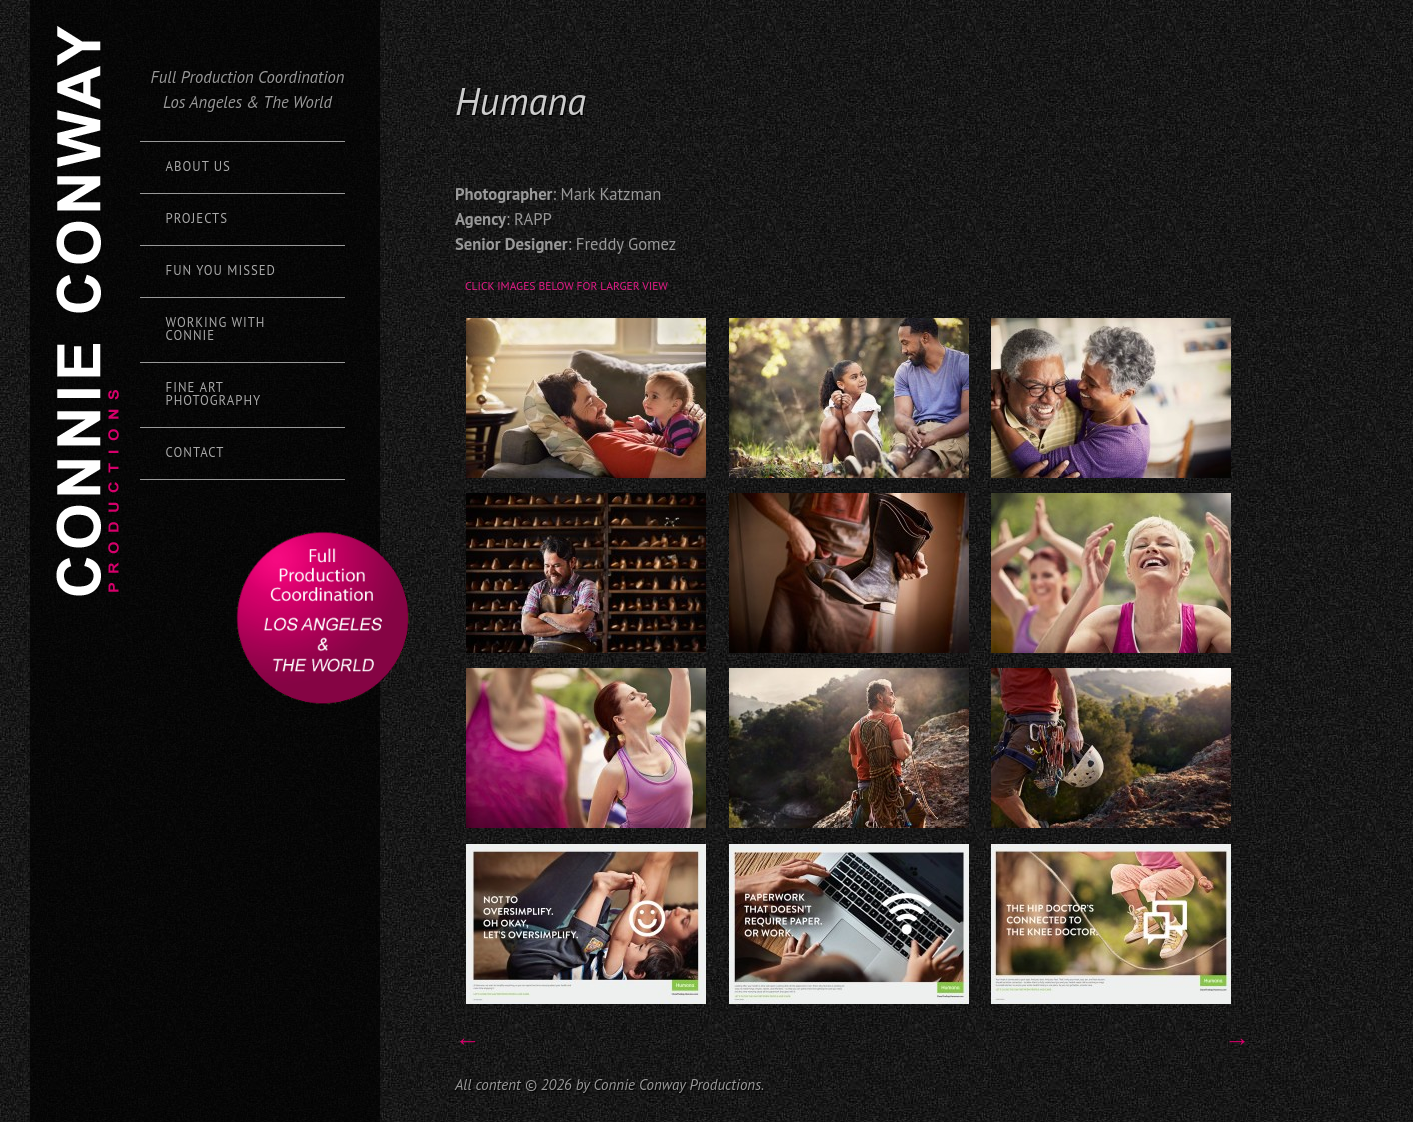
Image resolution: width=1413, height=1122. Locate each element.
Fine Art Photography (214, 394)
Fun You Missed (221, 270)
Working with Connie (216, 329)
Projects (197, 218)
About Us (198, 166)
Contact (195, 452)
